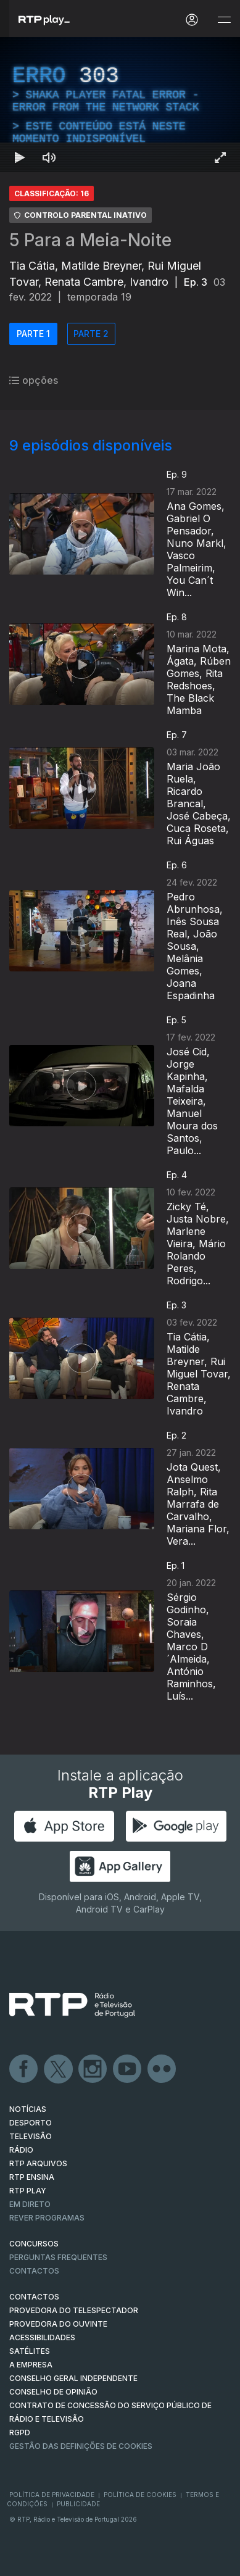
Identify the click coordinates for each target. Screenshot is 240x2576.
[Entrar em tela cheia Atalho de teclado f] (220, 157)
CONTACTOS (34, 2296)
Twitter (58, 2069)
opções (33, 380)
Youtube (128, 2069)
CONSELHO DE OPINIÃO (53, 2391)
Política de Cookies (140, 2494)
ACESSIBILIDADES (42, 2337)
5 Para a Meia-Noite (90, 240)
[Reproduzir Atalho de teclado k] (20, 157)
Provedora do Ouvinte (58, 2324)
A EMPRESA (30, 2364)
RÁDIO (21, 2149)
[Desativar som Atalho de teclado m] (49, 157)
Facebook (24, 2069)
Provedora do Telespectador (73, 2310)
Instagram (93, 2069)
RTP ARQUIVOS (38, 2163)
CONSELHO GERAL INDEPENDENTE (73, 2378)
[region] (120, 104)
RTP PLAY (27, 2190)
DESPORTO (30, 2122)
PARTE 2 (91, 333)
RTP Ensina (31, 2177)
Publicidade (78, 2503)
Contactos (34, 2270)
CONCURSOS (34, 2243)
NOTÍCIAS (27, 2109)
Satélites (29, 2351)
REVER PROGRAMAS (47, 2217)
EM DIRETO (30, 2204)
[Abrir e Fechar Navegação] (224, 20)
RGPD (19, 2432)
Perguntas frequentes (58, 2257)
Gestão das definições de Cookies (80, 2446)
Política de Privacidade (51, 2494)
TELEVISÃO (30, 2136)
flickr (162, 2069)
